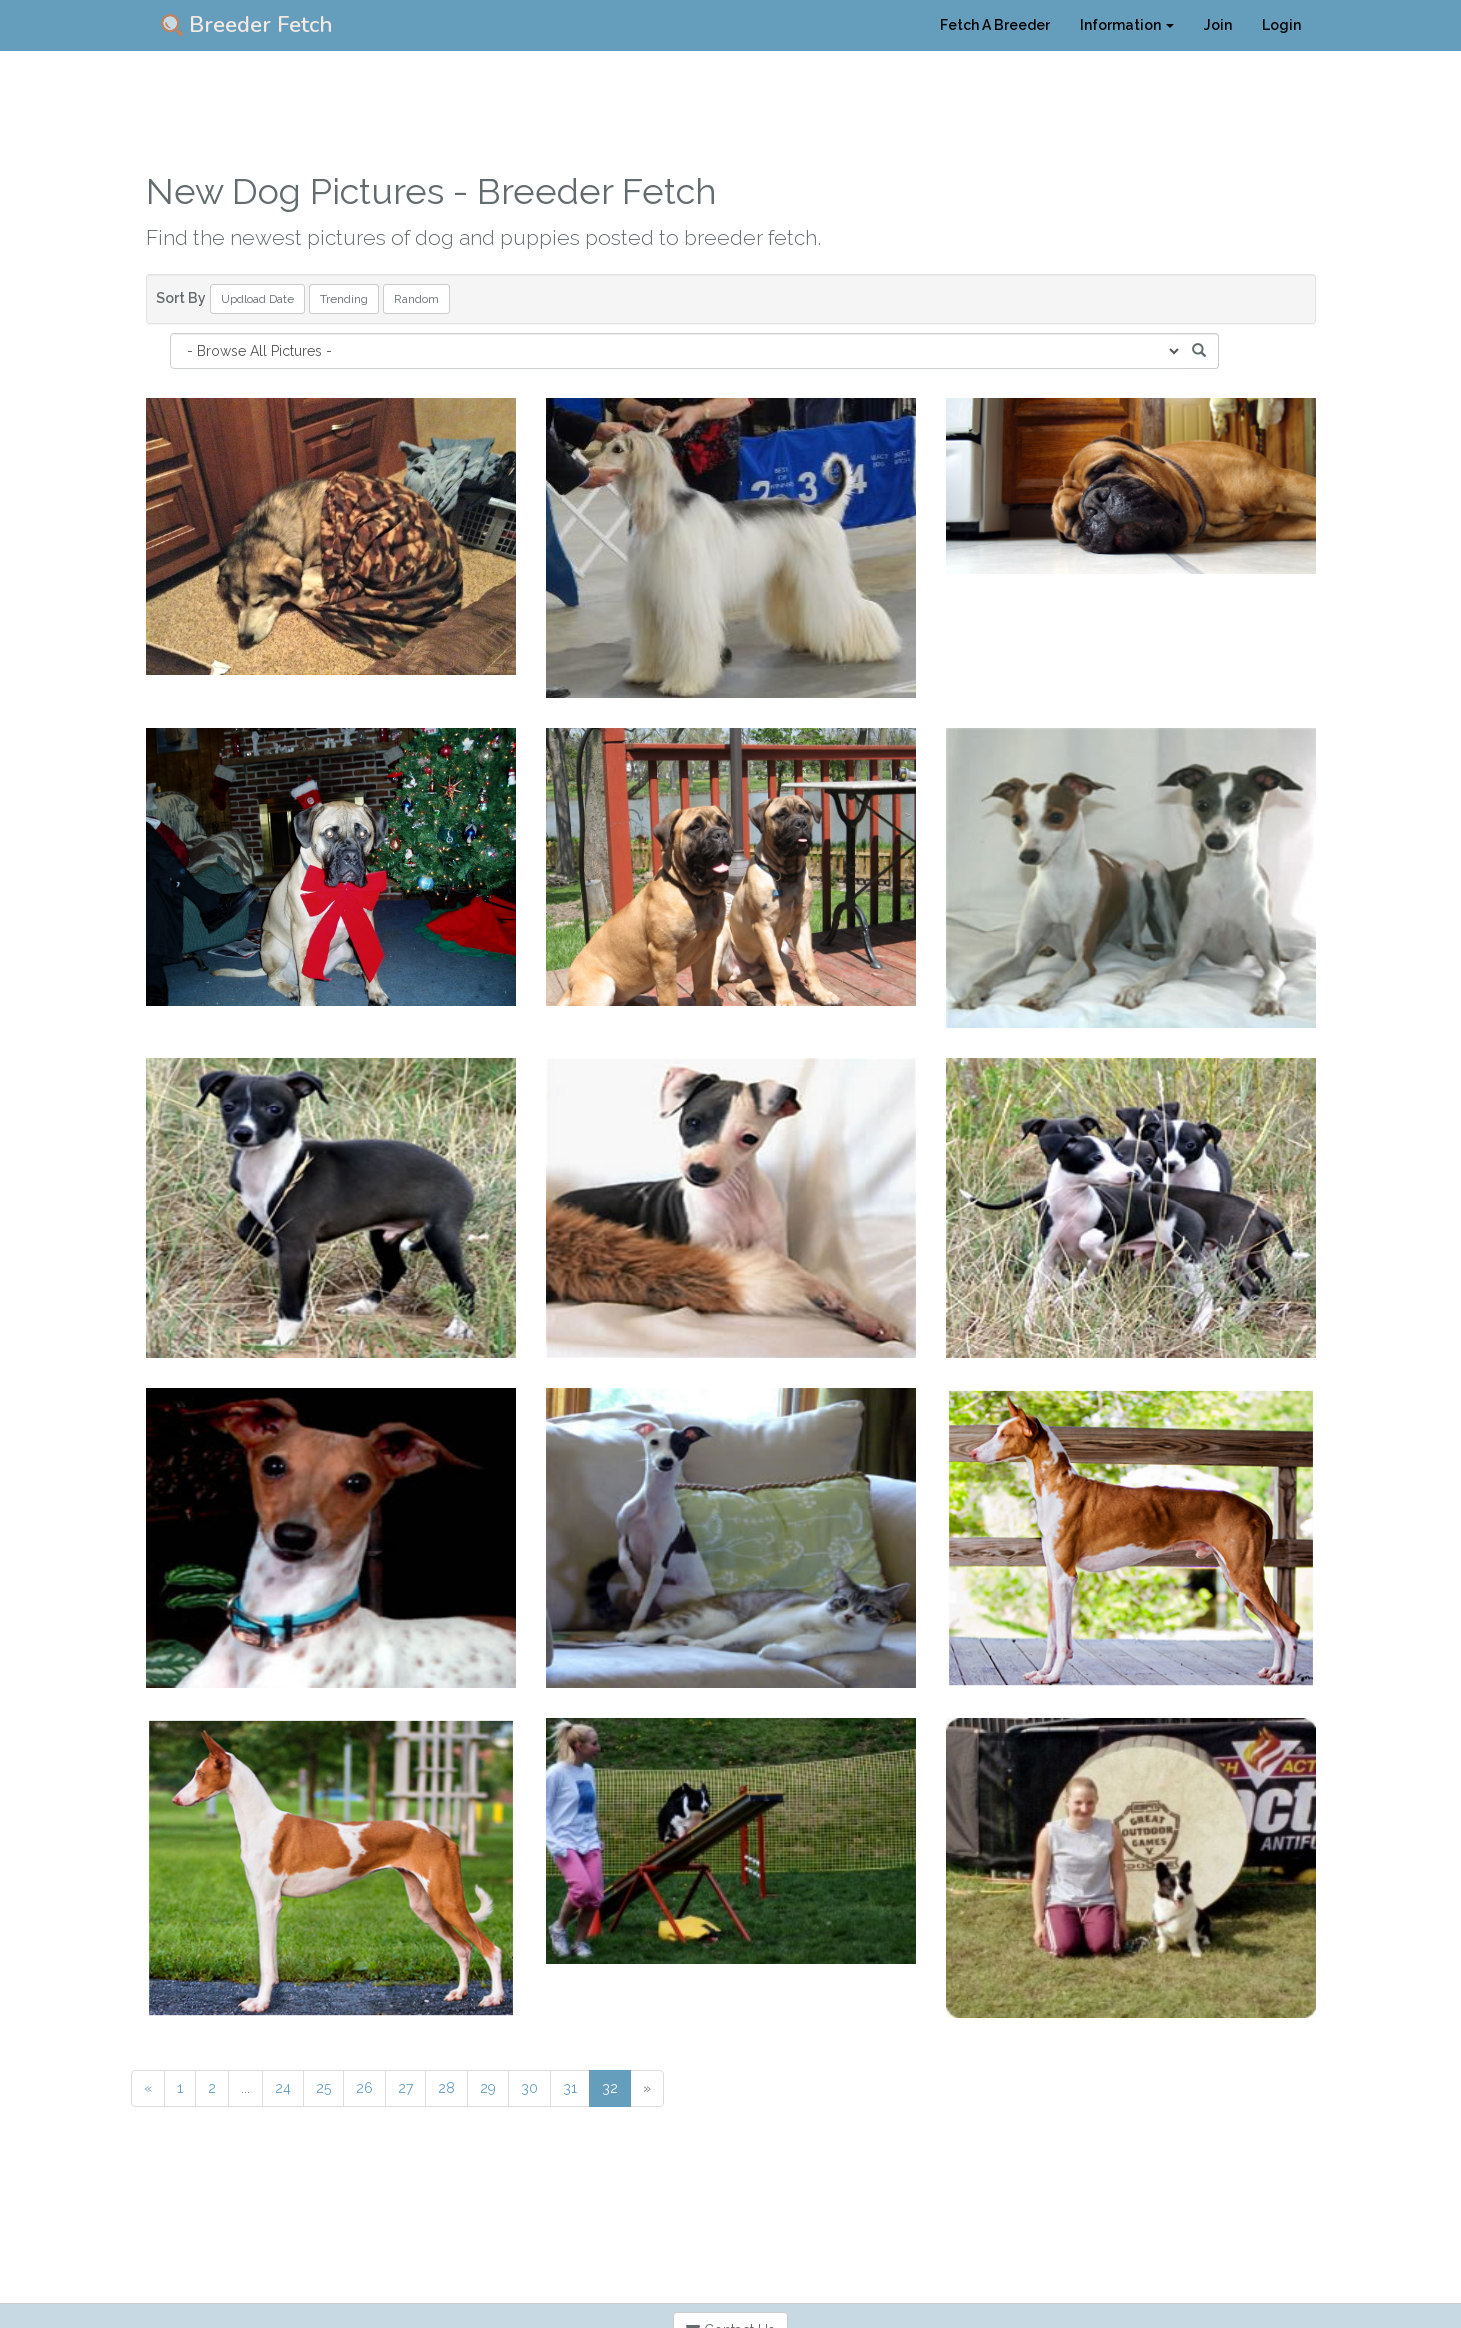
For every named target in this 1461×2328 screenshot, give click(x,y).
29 (488, 2088)
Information (1127, 25)
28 (446, 2088)
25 (323, 2088)
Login (1281, 25)
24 (283, 2088)
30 (529, 2088)
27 (405, 2088)
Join (1218, 25)
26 (364, 2088)
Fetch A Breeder (995, 25)
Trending (344, 299)
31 (570, 2088)
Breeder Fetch (247, 25)
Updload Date (257, 299)
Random (416, 299)
